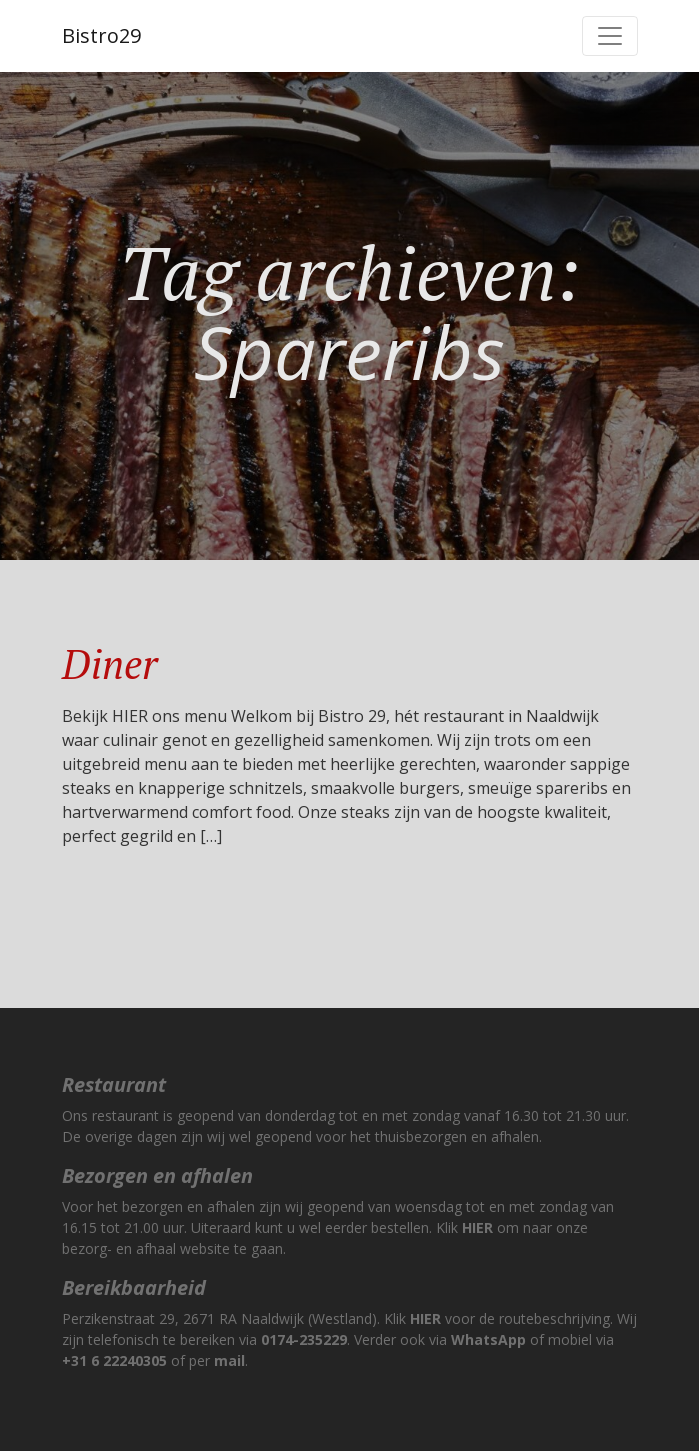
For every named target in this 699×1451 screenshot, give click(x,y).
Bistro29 (101, 35)
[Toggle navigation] (610, 36)
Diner (109, 663)
